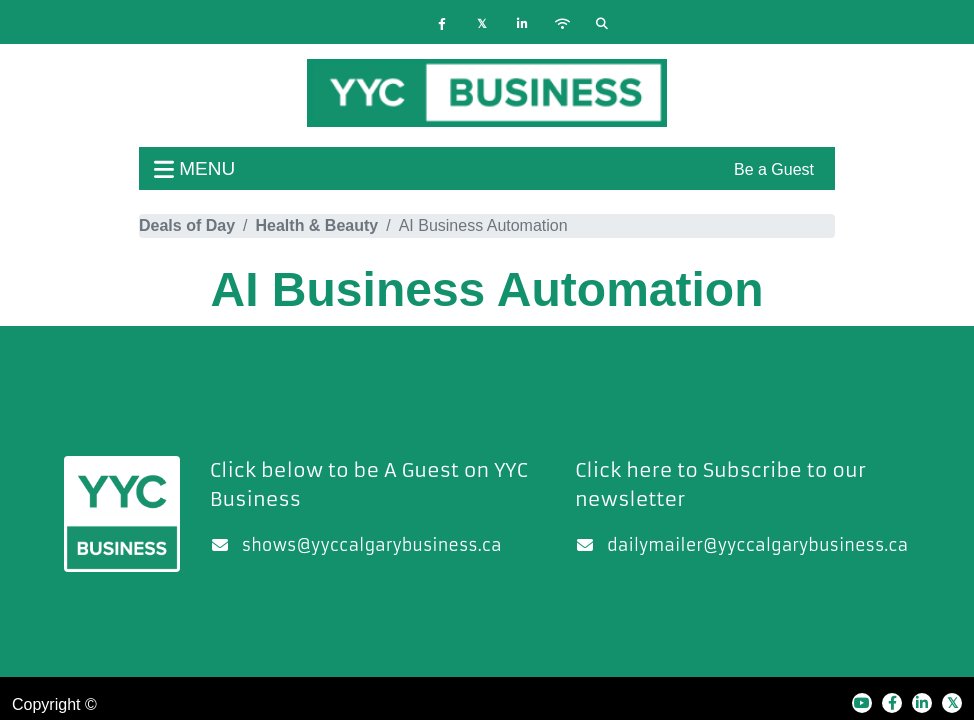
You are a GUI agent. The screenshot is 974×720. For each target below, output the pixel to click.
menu (194, 168)
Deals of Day (187, 225)
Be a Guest (774, 169)
